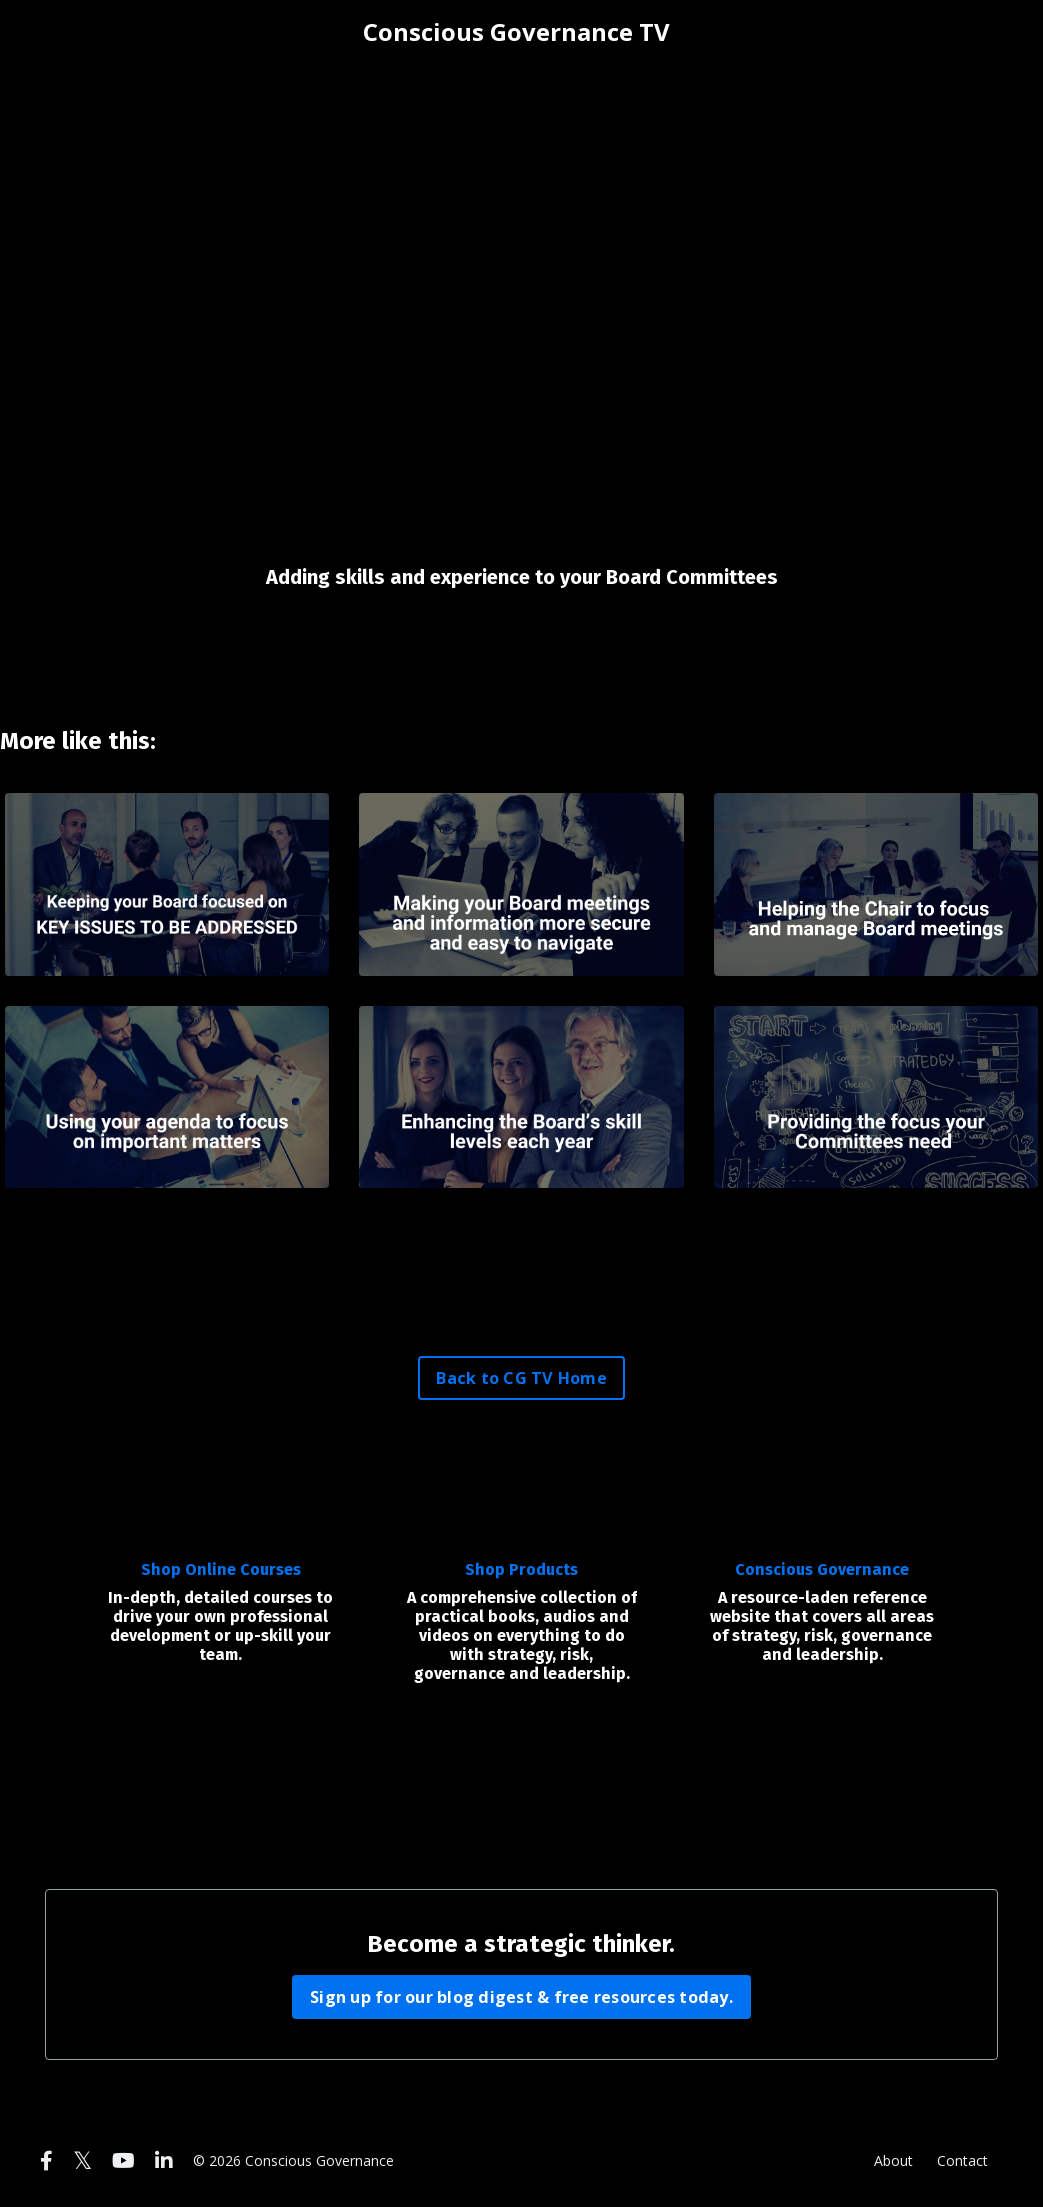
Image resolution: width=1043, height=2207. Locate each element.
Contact (962, 2160)
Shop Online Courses (221, 1569)
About (893, 2160)
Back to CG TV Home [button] (521, 1378)
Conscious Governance (822, 1569)
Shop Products (521, 1569)
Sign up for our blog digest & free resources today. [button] (521, 1997)
